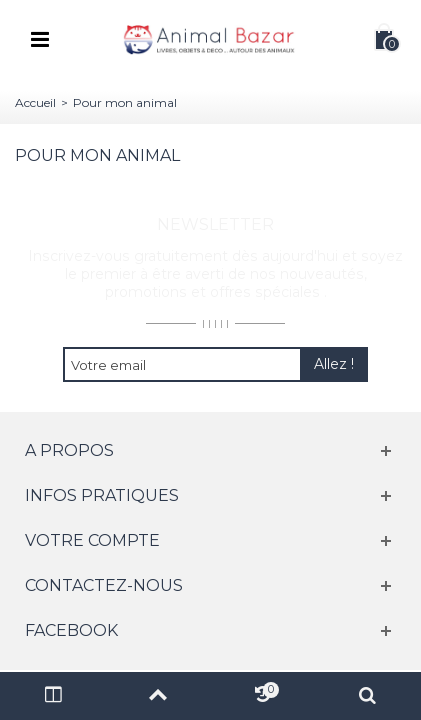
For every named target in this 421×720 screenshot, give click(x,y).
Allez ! (334, 364)
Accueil (35, 102)
